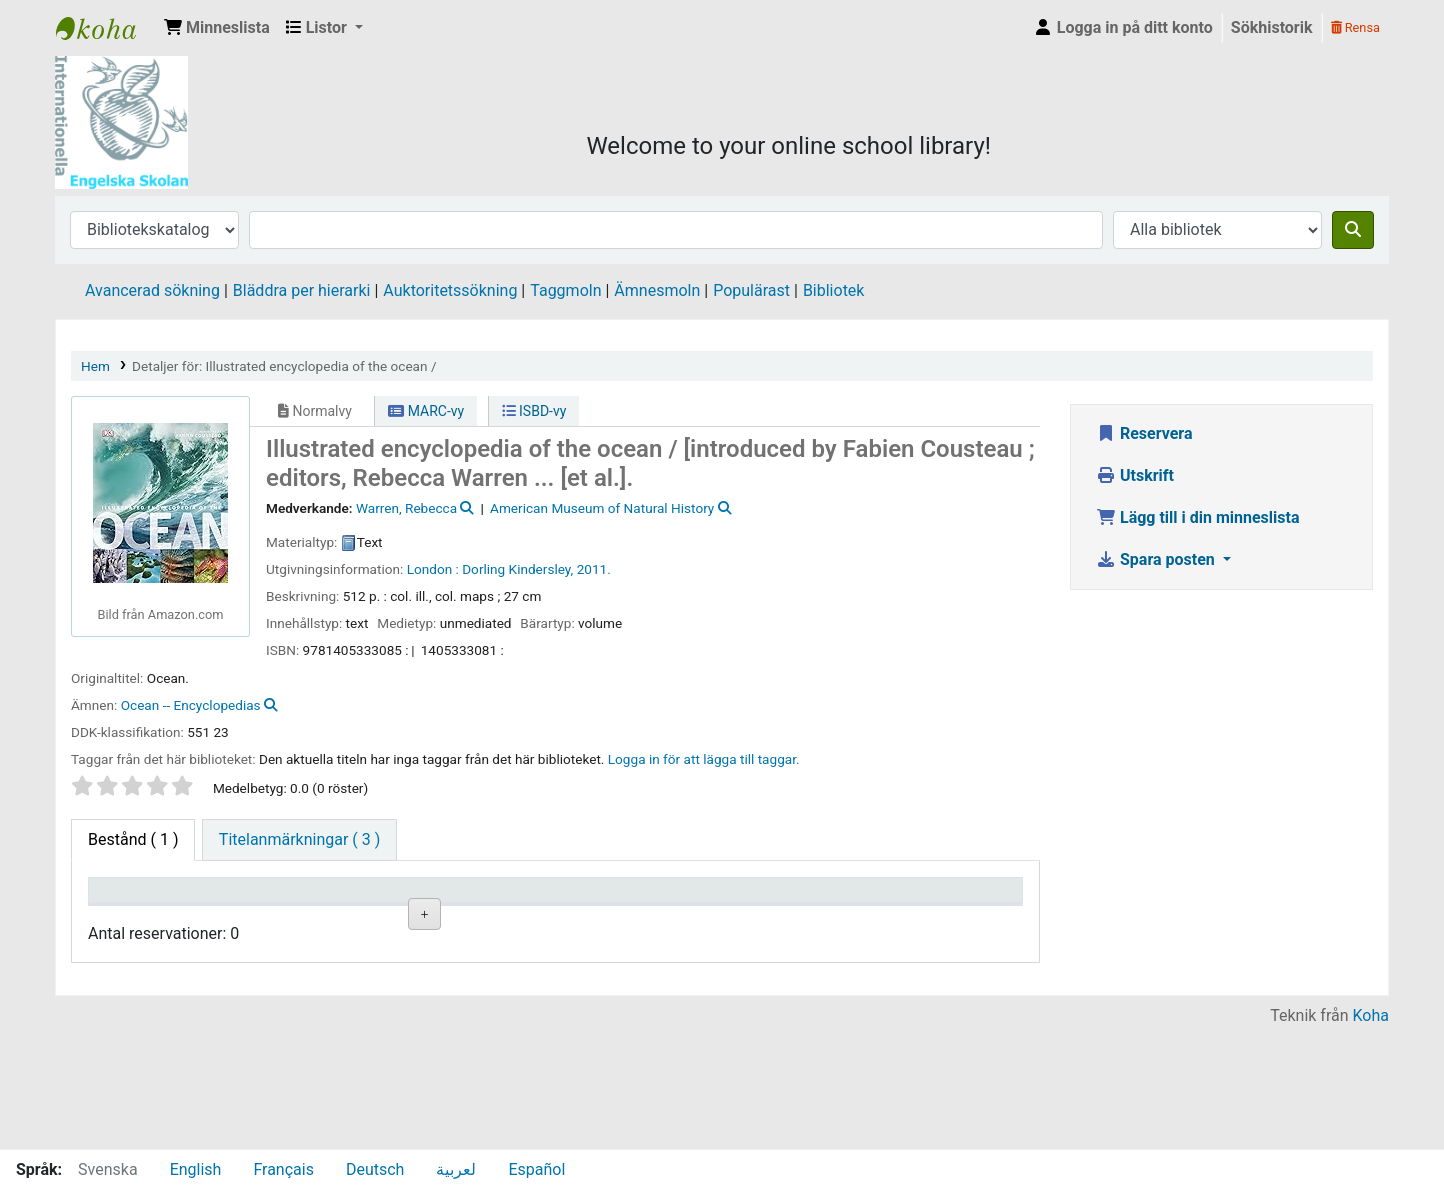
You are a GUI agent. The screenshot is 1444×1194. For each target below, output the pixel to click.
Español (536, 1169)
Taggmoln (565, 290)
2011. (594, 569)
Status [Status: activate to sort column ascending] (706, 919)
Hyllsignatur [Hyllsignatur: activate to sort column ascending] (490, 919)
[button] (217, 28)
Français (283, 1169)
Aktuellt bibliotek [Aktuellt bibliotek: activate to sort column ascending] (246, 909)
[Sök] (1353, 230)
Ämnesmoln (657, 290)
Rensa (1355, 27)
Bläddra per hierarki (302, 290)
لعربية (456, 1169)
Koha (1371, 1136)
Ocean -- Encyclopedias (191, 705)
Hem (95, 366)
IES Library (106, 28)
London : (433, 569)
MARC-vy (426, 411)
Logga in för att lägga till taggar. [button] (704, 759)
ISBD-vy (534, 411)
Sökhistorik (1272, 27)
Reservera (1144, 433)
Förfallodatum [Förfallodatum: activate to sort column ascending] (847, 919)
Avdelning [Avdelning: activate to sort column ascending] (367, 919)
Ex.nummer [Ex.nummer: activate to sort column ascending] (605, 919)
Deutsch (375, 1169)
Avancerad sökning (152, 290)
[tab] (299, 840)
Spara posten (1157, 559)
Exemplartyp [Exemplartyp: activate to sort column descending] (141, 919)
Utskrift (1135, 475)
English (196, 1169)
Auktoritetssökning (450, 290)
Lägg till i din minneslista (1198, 517)
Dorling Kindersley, (517, 569)
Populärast (751, 290)
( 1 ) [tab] (133, 839)
